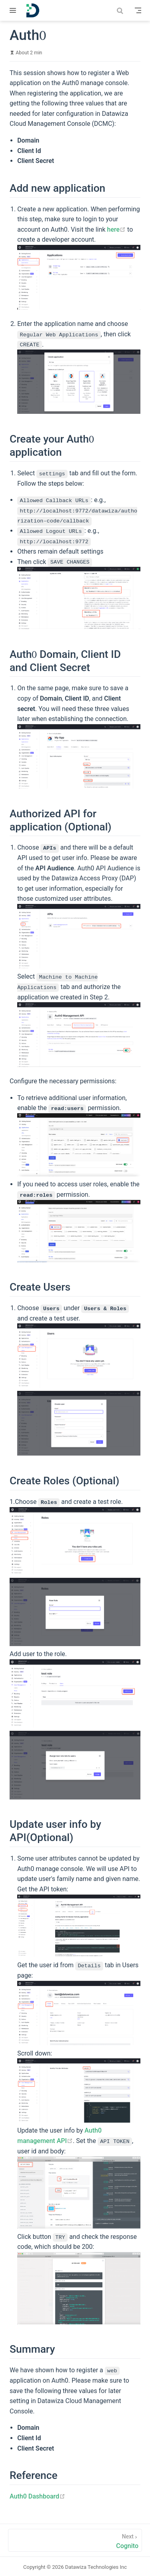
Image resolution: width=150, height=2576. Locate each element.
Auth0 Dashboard (37, 2495)
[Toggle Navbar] (138, 10)
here (116, 229)
